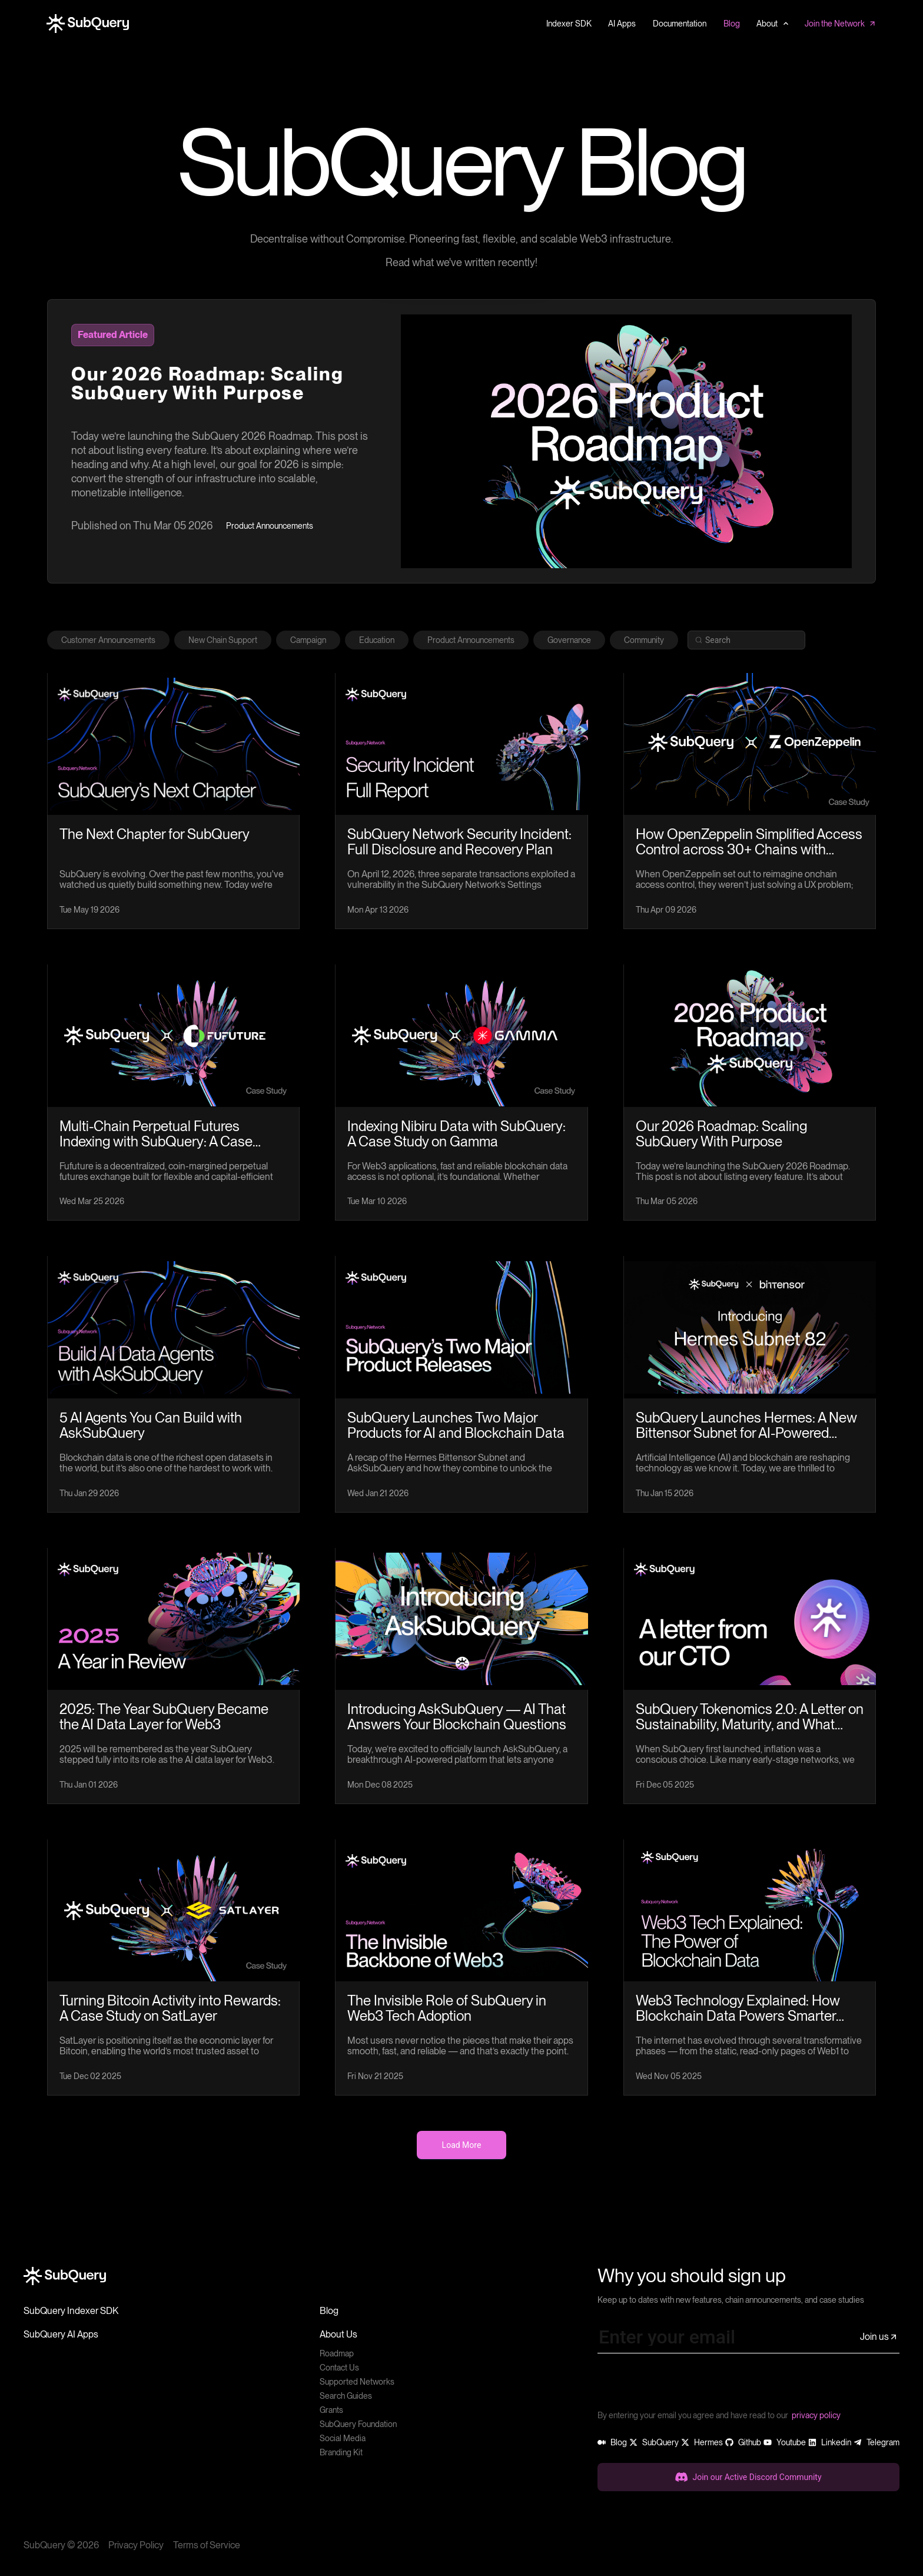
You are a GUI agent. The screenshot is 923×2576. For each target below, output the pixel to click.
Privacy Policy (136, 2545)
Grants (331, 2410)
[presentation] (686, 2386)
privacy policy (816, 2415)
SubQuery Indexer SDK (71, 2310)
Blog (329, 2310)
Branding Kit (341, 2452)
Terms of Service (206, 2545)
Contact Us (339, 2367)
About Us (338, 2334)
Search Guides (346, 2396)
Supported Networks (357, 2381)
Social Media (343, 2438)
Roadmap (337, 2353)
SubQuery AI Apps (61, 2334)
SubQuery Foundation (358, 2424)
